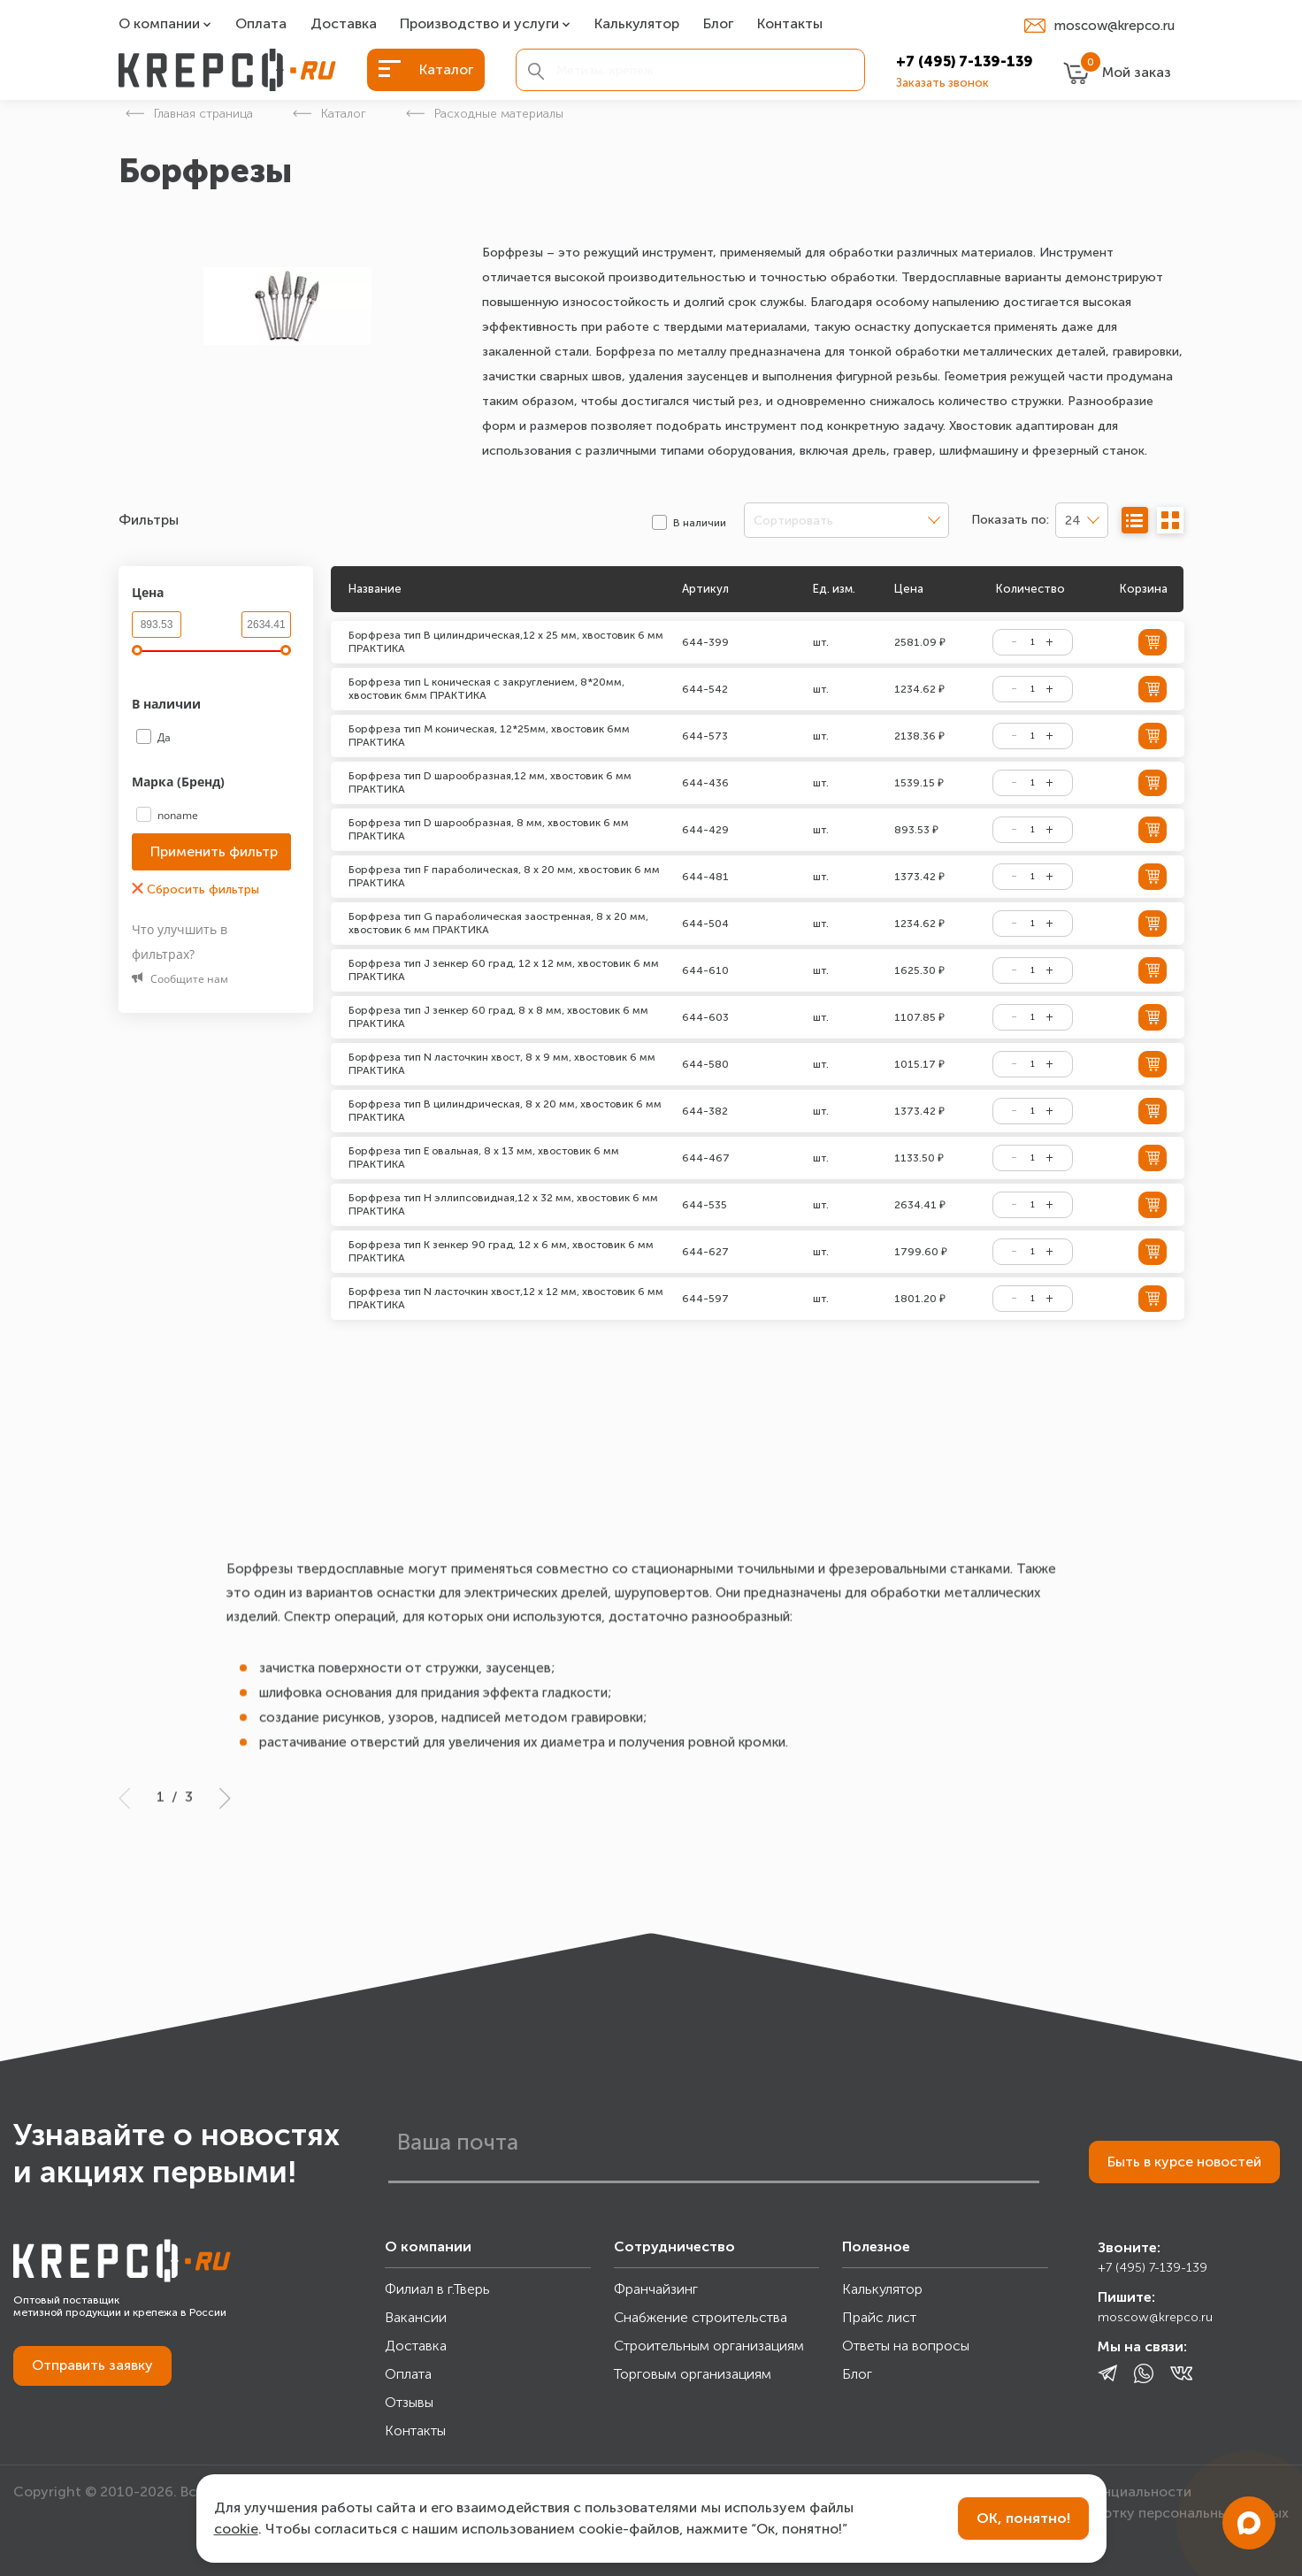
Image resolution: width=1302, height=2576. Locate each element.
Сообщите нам (180, 978)
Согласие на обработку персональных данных (1131, 2512)
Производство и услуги (479, 24)
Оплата (261, 24)
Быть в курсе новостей (1184, 2161)
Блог (718, 24)
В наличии (168, 703)
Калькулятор (636, 24)
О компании (159, 24)
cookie (236, 2528)
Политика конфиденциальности (1082, 2491)
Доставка (343, 24)
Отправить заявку (92, 2365)
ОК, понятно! (1023, 2518)
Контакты (790, 24)
